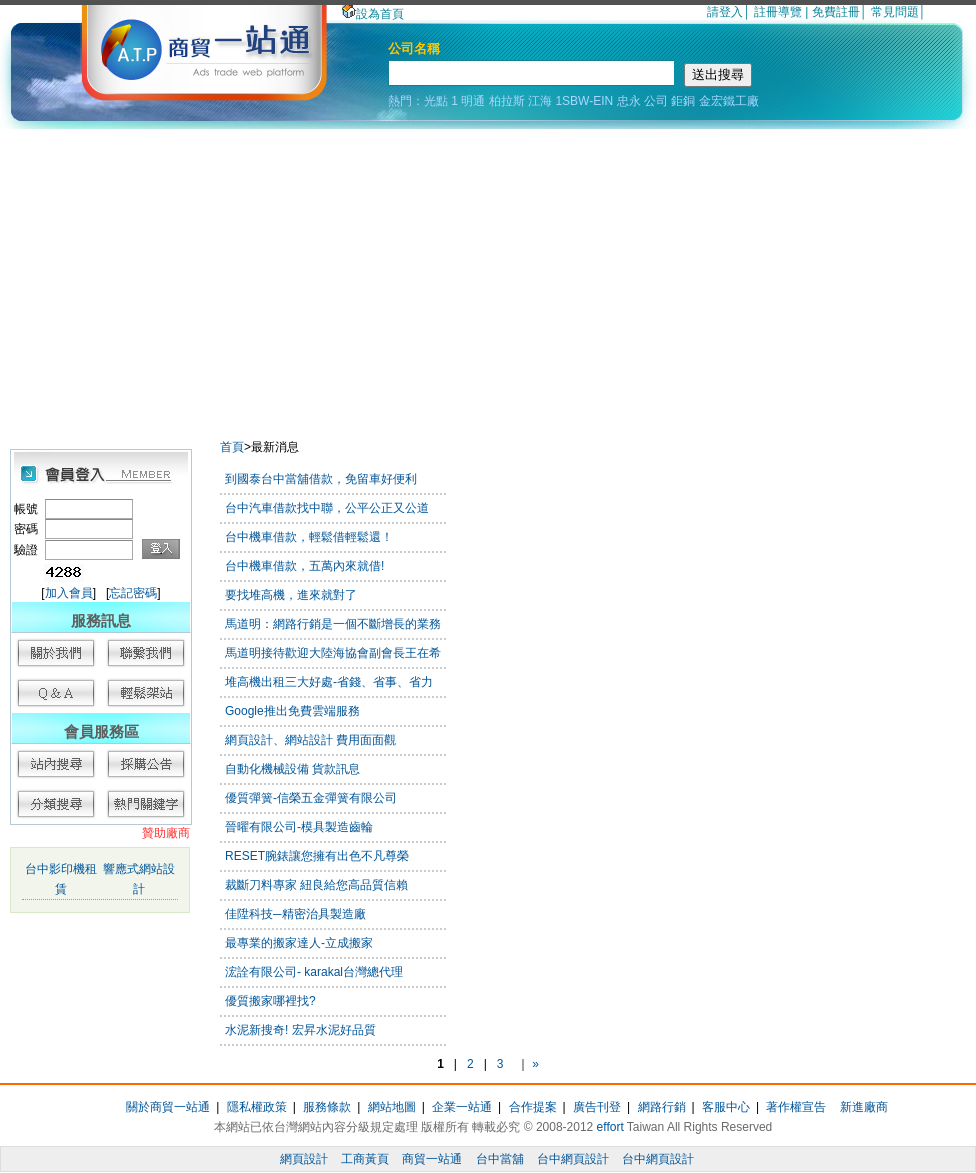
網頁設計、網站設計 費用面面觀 (310, 740)
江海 (540, 101)
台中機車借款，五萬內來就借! (304, 566)
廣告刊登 (597, 1107)
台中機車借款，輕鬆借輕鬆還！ (309, 537)
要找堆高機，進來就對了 (291, 595)
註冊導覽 (778, 12)
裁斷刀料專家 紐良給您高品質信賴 (316, 885)
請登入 (725, 12)
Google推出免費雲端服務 (292, 711)
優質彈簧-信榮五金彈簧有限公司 (311, 798)
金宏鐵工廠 (729, 101)
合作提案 (533, 1107)
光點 (436, 101)
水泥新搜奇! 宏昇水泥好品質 (300, 1030)
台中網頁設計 (573, 1159)
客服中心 (726, 1107)
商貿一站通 (432, 1159)
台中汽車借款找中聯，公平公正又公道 (327, 508)
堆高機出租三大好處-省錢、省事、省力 (329, 682)
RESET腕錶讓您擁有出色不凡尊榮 (317, 856)
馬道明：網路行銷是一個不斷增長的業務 (333, 624)
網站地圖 (392, 1107)
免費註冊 (836, 12)
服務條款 (327, 1107)
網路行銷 (662, 1107)
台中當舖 (500, 1159)
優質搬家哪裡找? (270, 1001)
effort (610, 1127)
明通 (473, 101)
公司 (656, 101)
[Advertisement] (488, 279)
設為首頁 (373, 14)
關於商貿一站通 (168, 1107)
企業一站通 (462, 1107)
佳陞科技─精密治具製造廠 (295, 914)
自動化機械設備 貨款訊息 (292, 769)
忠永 (629, 101)
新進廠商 (864, 1107)
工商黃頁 (365, 1159)
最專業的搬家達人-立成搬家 (299, 943)
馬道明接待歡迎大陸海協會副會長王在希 (333, 653)
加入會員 (69, 593)
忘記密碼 (133, 593)
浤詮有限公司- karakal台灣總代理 (314, 972)
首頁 (232, 447)
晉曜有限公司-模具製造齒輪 (299, 827)
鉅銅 (683, 101)
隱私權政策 (257, 1107)
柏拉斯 (507, 101)
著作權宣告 (796, 1107)
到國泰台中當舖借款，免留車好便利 (321, 479)
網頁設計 (304, 1159)
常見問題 (895, 12)
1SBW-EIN (584, 101)
